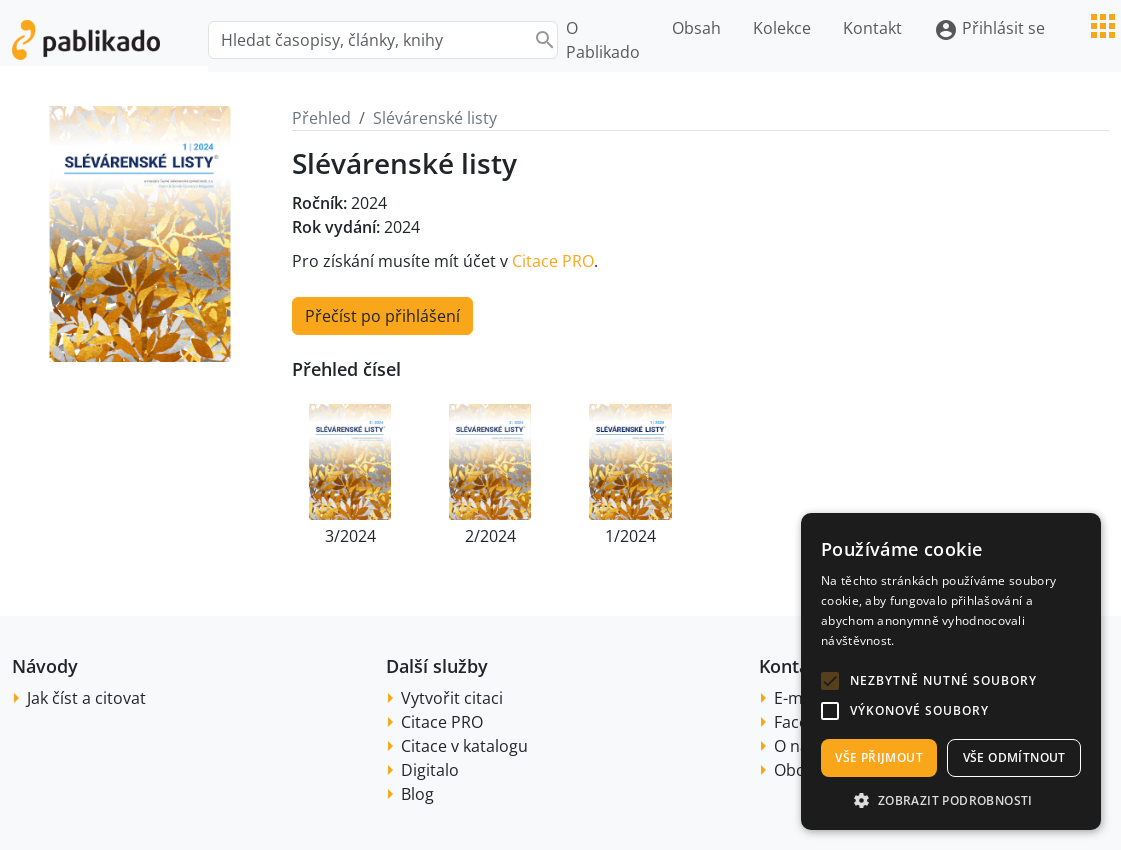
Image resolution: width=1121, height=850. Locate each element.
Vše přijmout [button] (879, 757)
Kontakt (872, 28)
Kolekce (782, 28)
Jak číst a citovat (86, 698)
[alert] (951, 671)
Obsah (696, 28)
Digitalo (430, 770)
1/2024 (630, 536)
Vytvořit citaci (452, 698)
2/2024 (490, 536)
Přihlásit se (989, 29)
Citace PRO (553, 261)
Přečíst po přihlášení (382, 316)
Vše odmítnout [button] (1014, 757)
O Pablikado (603, 40)
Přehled (321, 118)
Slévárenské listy (435, 118)
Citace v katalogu (464, 746)
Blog (417, 794)
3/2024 (350, 536)
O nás (795, 746)
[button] (830, 681)
